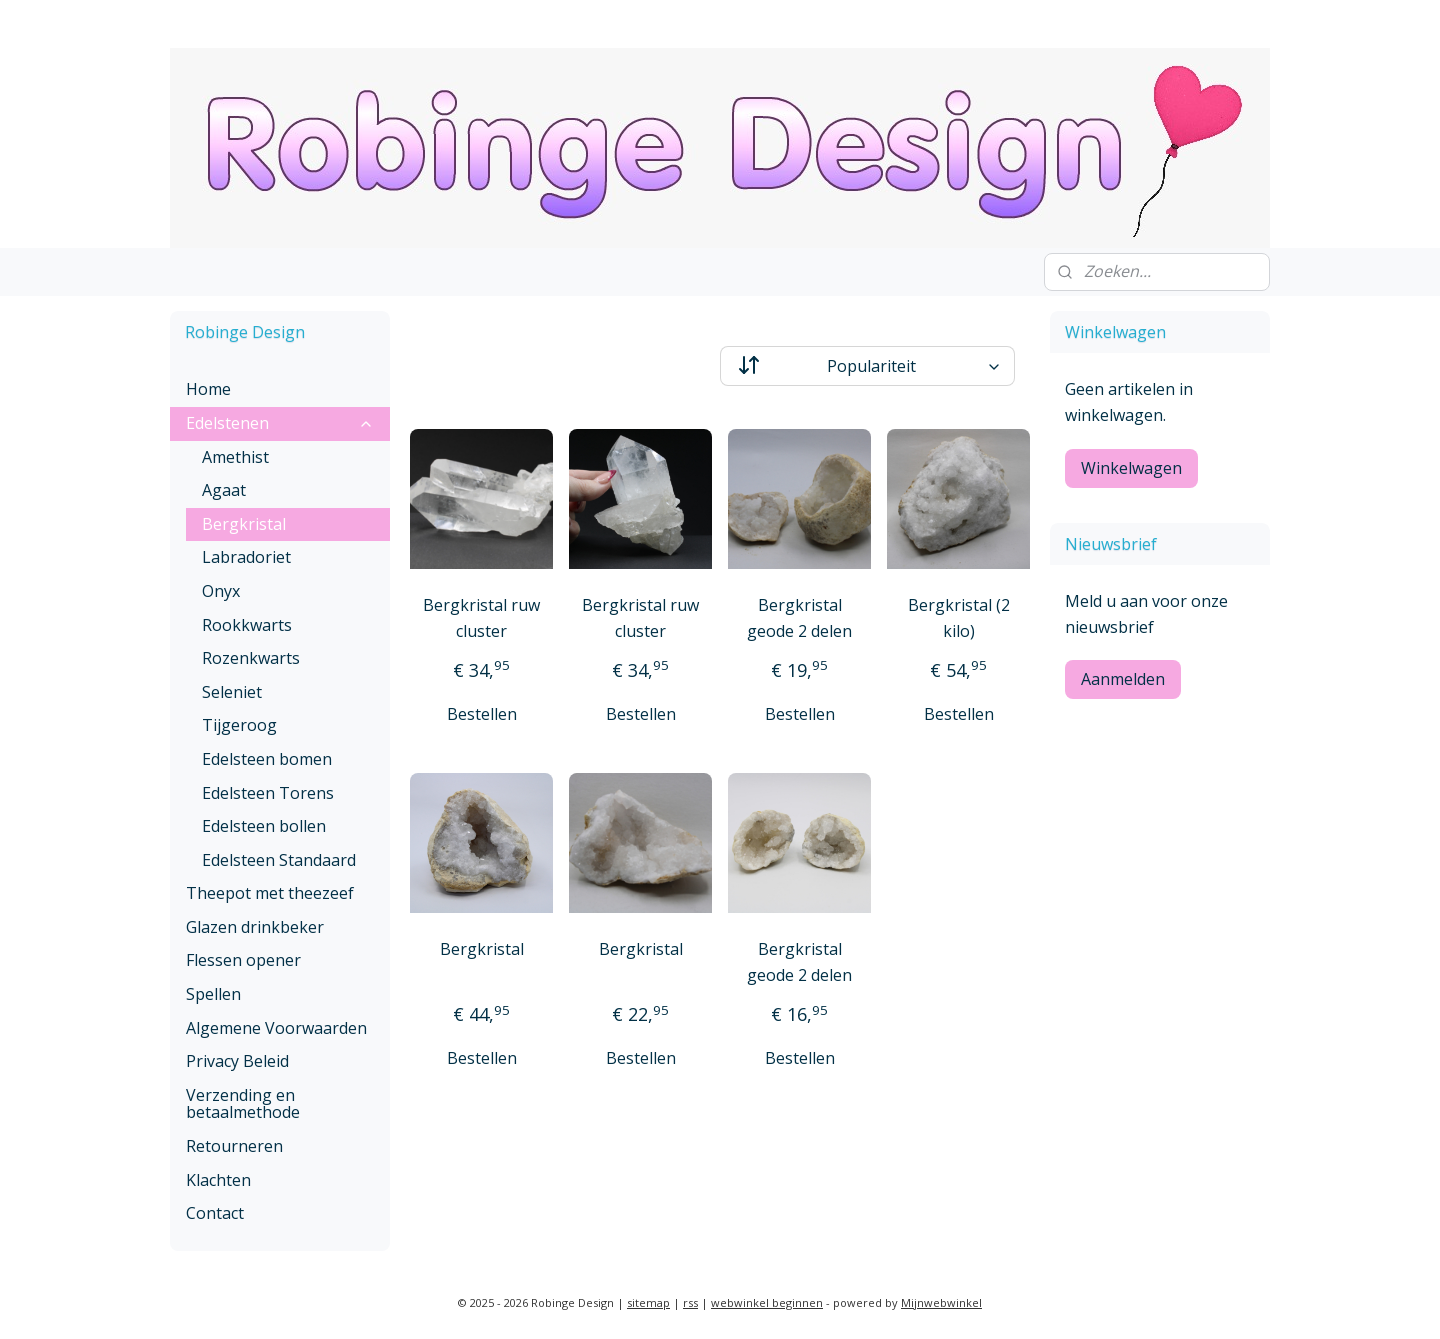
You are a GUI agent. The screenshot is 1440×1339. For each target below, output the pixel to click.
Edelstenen (280, 423)
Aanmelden (1123, 679)
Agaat (224, 490)
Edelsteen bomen (267, 759)
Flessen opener (243, 960)
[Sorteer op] (867, 366)
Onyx (221, 591)
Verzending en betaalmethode (243, 1104)
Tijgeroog (239, 725)
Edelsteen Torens (268, 793)
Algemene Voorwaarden (276, 1028)
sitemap (648, 1302)
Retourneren (234, 1146)
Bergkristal (481, 949)
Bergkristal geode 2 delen (799, 618)
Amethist (235, 457)
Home (208, 389)
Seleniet (232, 692)
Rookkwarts (247, 625)
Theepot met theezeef (270, 893)
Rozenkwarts (251, 658)
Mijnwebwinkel (941, 1302)
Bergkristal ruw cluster (481, 618)
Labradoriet (246, 557)
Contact (215, 1213)
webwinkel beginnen (767, 1302)
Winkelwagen (1131, 468)
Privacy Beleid (237, 1061)
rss (690, 1302)
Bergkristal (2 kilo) (958, 618)
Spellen (213, 994)
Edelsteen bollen (264, 826)
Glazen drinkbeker (255, 927)
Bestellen (481, 714)
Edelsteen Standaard (279, 860)
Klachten (218, 1180)
